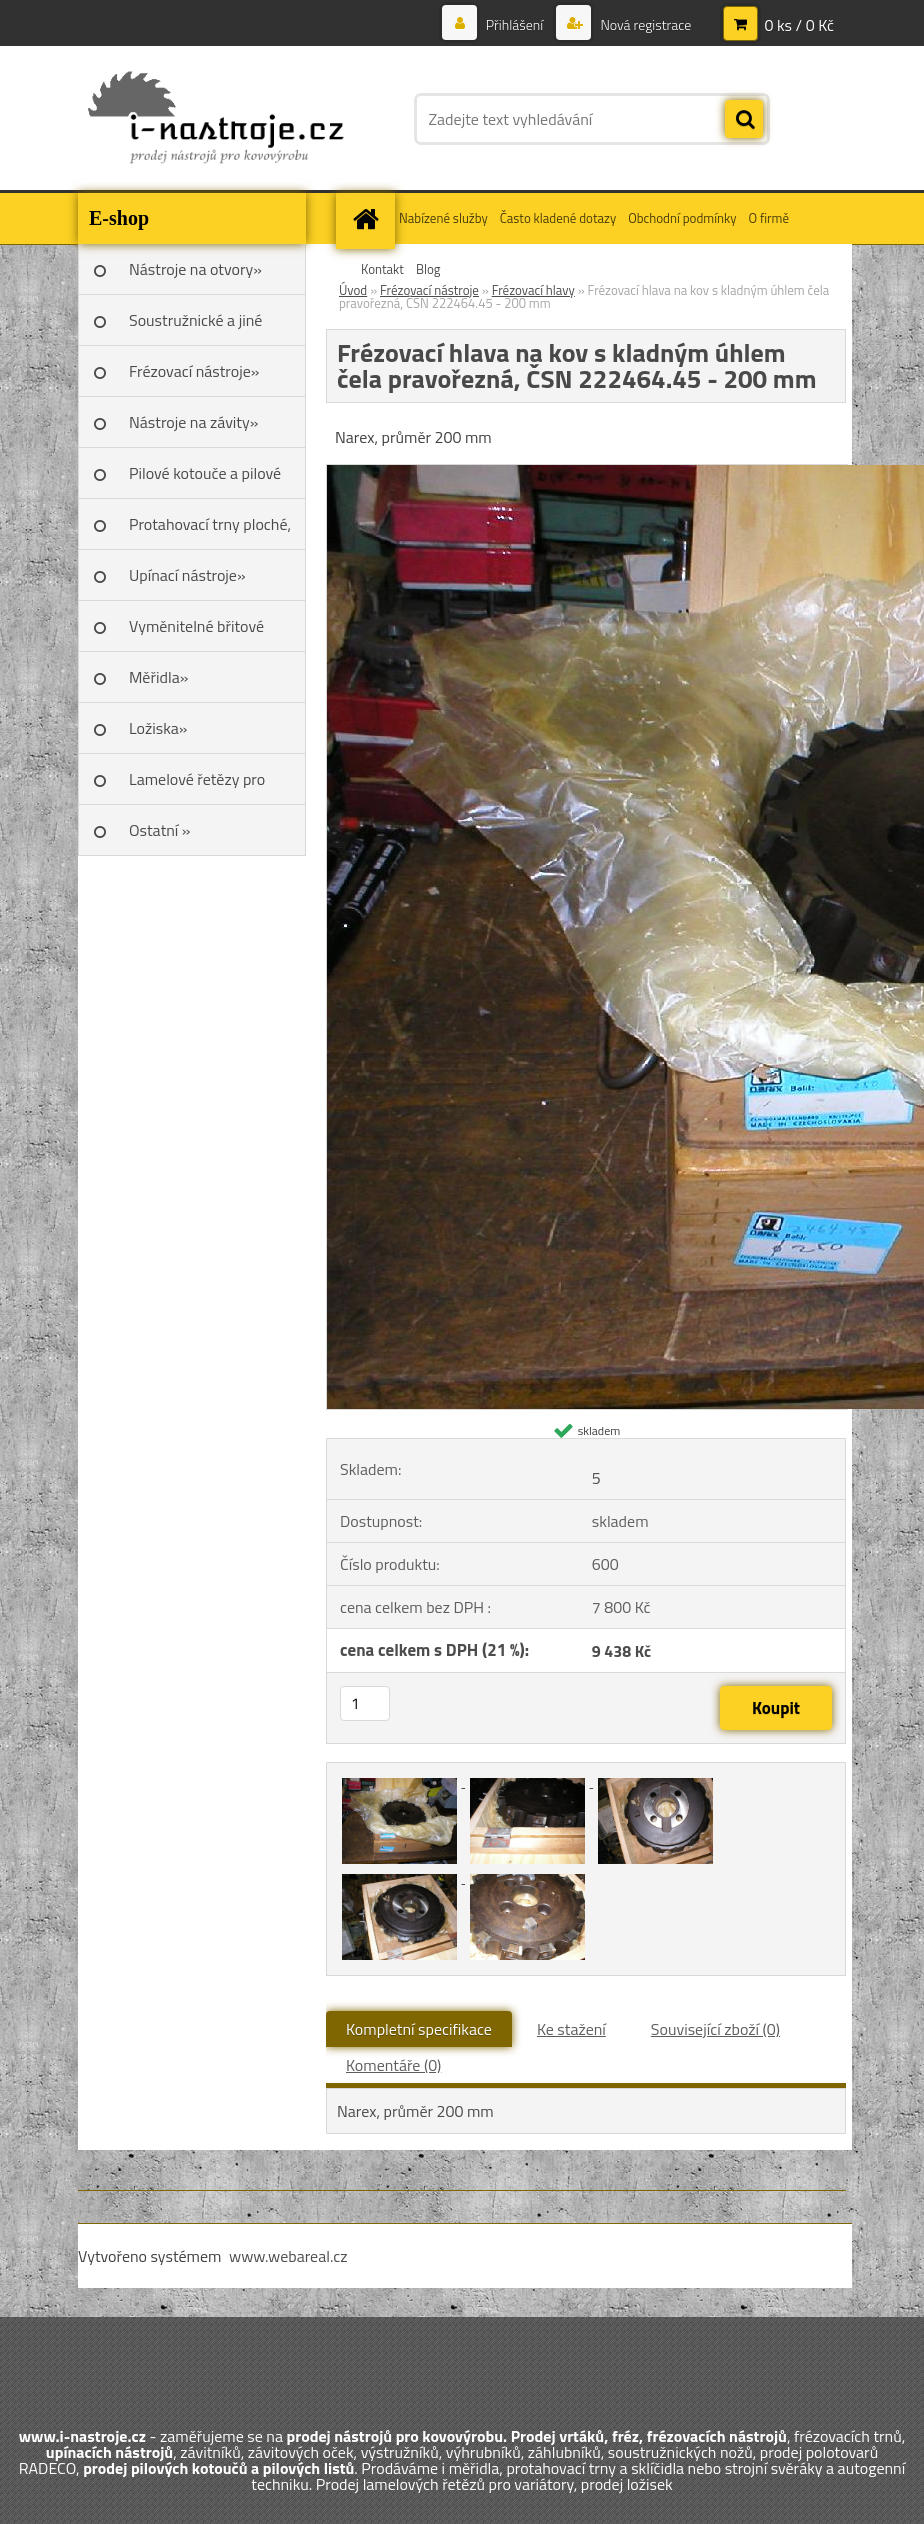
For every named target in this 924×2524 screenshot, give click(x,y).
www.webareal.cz (288, 2256)
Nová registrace (644, 24)
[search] (744, 120)
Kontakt (382, 269)
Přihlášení (515, 24)
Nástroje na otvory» (195, 269)
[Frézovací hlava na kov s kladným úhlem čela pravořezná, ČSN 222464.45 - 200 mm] (401, 1781)
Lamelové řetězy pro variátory (197, 786)
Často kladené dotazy (558, 218)
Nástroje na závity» (193, 422)
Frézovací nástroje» (194, 371)
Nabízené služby (443, 218)
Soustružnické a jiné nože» (195, 327)
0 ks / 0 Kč (799, 25)
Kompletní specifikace (419, 2029)
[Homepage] (368, 218)
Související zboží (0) (715, 2029)
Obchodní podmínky (682, 218)
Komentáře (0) (393, 2065)
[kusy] (365, 1703)
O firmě (768, 218)
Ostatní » (160, 830)
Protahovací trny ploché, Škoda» (210, 531)
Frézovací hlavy (533, 290)
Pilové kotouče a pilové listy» (205, 480)
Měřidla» (158, 677)
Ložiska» (158, 728)
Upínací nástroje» (187, 575)
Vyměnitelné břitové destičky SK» (196, 633)
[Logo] (215, 119)
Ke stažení (571, 2029)
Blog (428, 269)
